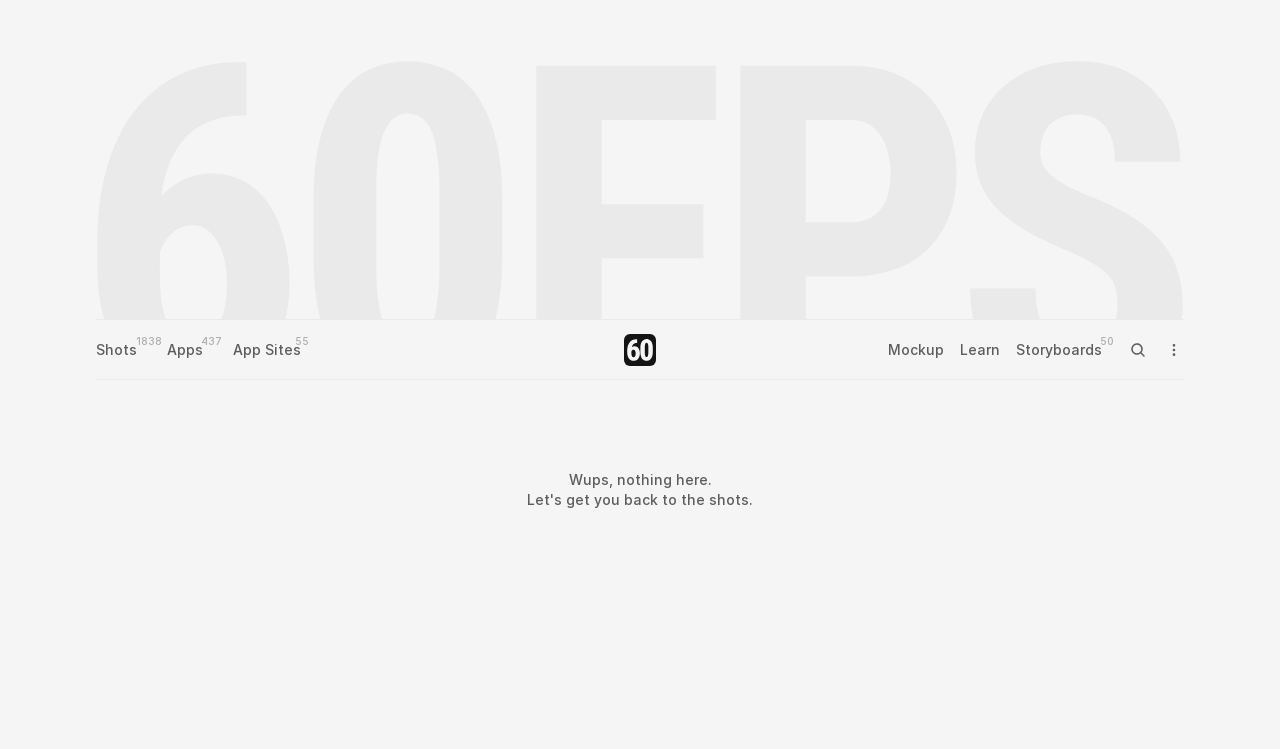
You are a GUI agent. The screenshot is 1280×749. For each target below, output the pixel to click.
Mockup (916, 349)
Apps (185, 349)
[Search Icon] (1138, 350)
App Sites (267, 349)
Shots (116, 349)
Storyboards (1059, 349)
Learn (980, 349)
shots (729, 499)
